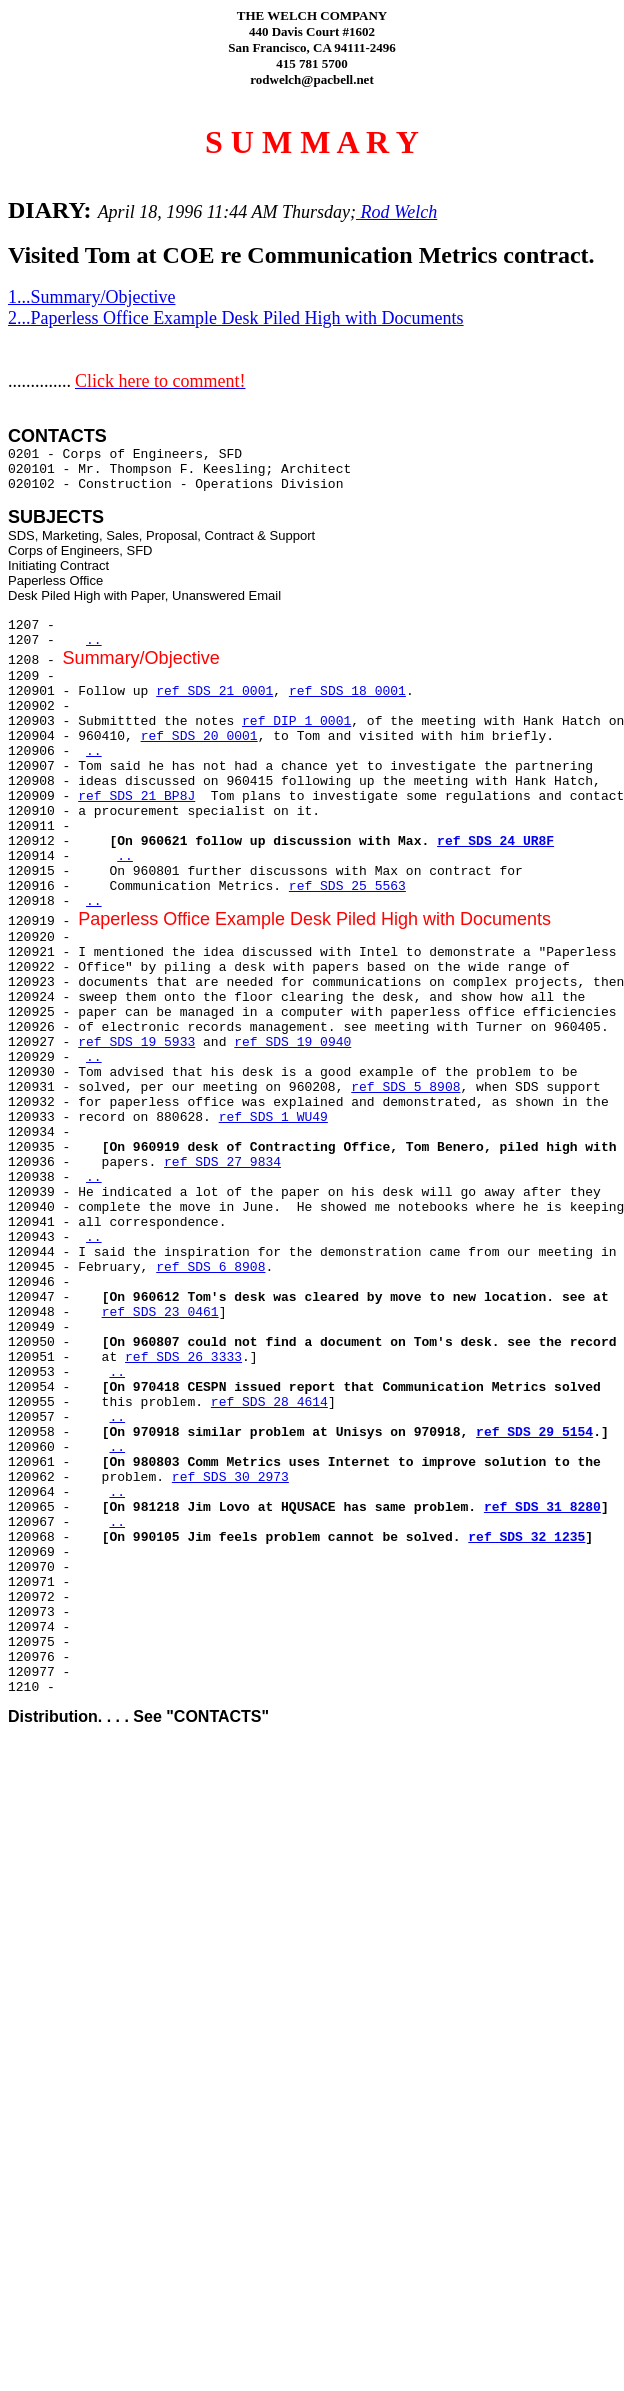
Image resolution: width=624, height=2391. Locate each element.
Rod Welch (396, 212)
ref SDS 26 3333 (183, 1357)
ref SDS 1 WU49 (273, 1117)
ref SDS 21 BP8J (136, 796)
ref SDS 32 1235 (526, 1537)
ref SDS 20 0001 (199, 736)
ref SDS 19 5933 (136, 1042)
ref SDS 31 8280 (542, 1507)
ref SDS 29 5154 (534, 1432)
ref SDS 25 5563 (347, 886)
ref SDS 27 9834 (222, 1162)
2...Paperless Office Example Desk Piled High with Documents (236, 318)
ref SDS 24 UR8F (495, 841)
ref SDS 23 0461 (160, 1312)
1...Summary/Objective (91, 297)
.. (94, 640)
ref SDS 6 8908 (210, 1267)
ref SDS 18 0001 (347, 691)
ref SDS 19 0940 (292, 1042)
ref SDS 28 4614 (269, 1402)
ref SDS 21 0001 (214, 691)
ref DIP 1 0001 (296, 721)
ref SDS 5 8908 (405, 1087)
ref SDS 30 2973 (230, 1477)
